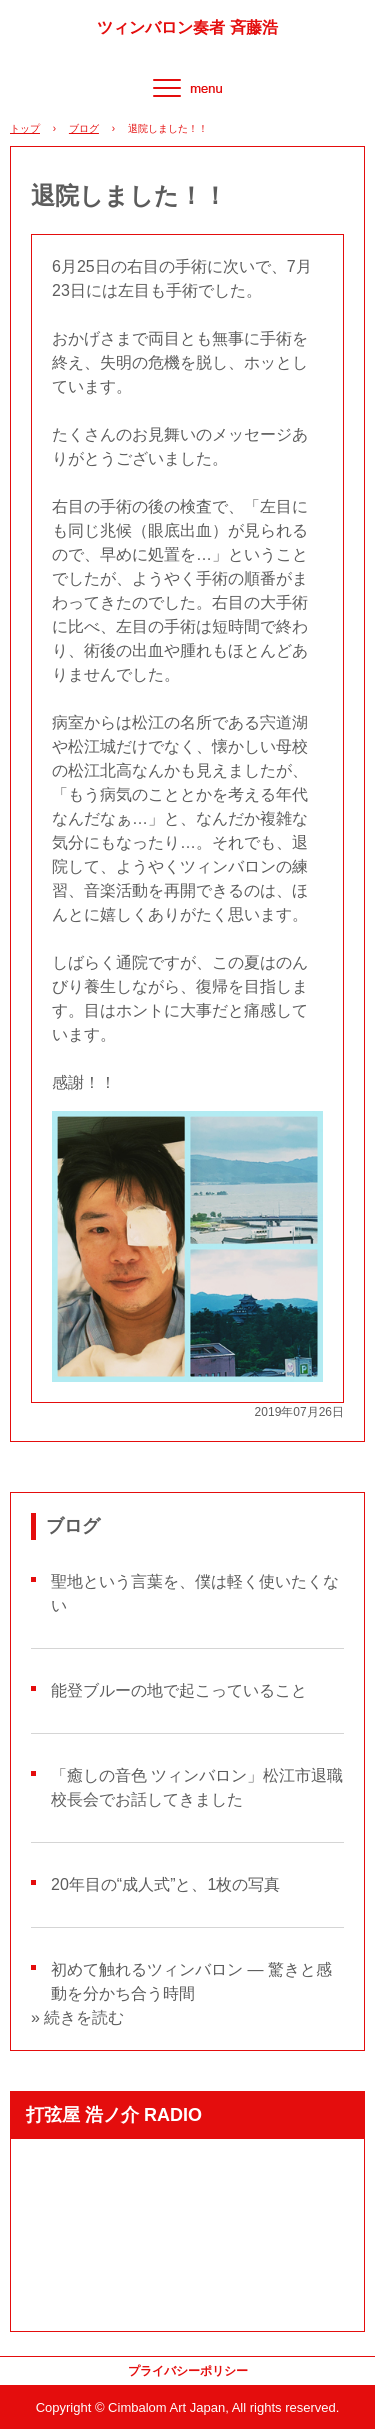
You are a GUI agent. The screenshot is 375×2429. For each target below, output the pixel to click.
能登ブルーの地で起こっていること (179, 1690)
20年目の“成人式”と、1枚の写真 (165, 1884)
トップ (25, 128)
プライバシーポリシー (188, 2371)
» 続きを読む (77, 2017)
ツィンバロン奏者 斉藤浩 (187, 28)
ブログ (84, 128)
